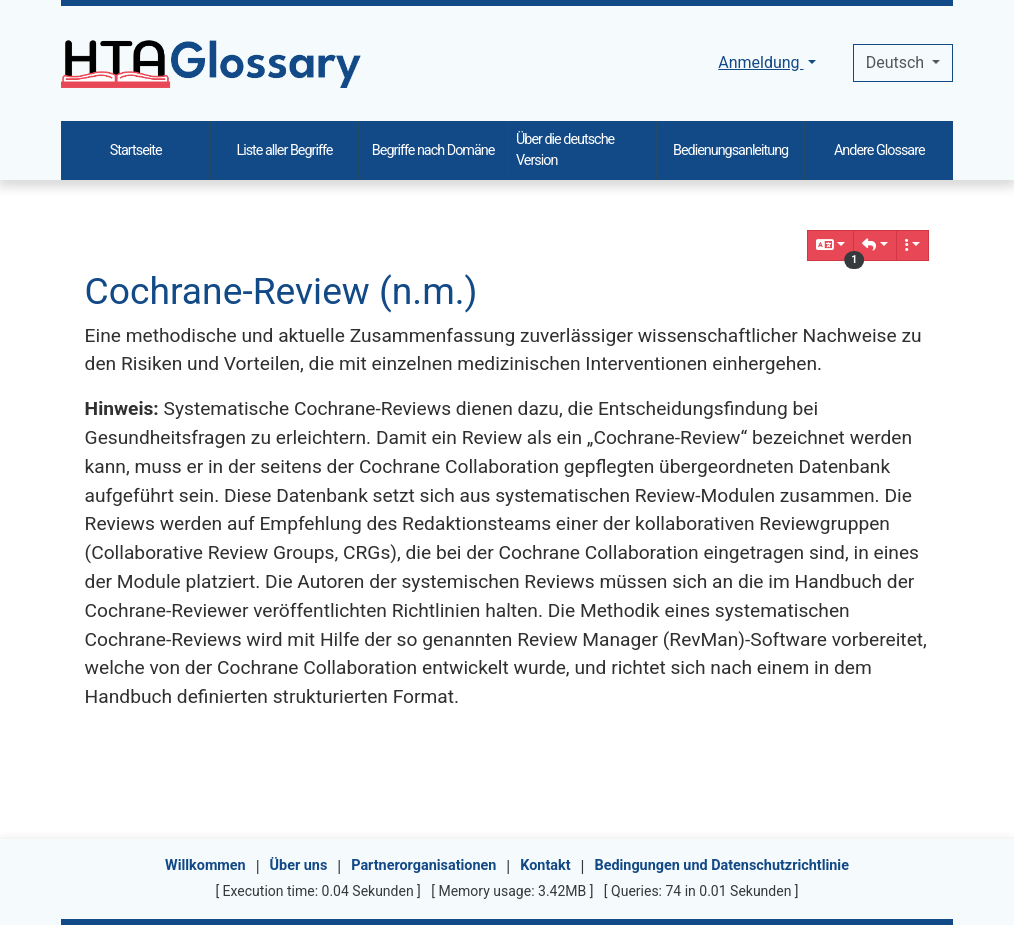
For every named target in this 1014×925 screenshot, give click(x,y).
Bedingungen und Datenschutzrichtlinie (721, 865)
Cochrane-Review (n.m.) (281, 291)
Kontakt (545, 865)
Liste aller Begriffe (284, 150)
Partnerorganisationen (423, 865)
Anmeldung (760, 62)
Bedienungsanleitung (730, 150)
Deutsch (897, 62)
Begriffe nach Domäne (433, 150)
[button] (875, 245)
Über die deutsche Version (565, 150)
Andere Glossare (879, 150)
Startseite (136, 150)
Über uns (299, 865)
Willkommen (205, 865)
